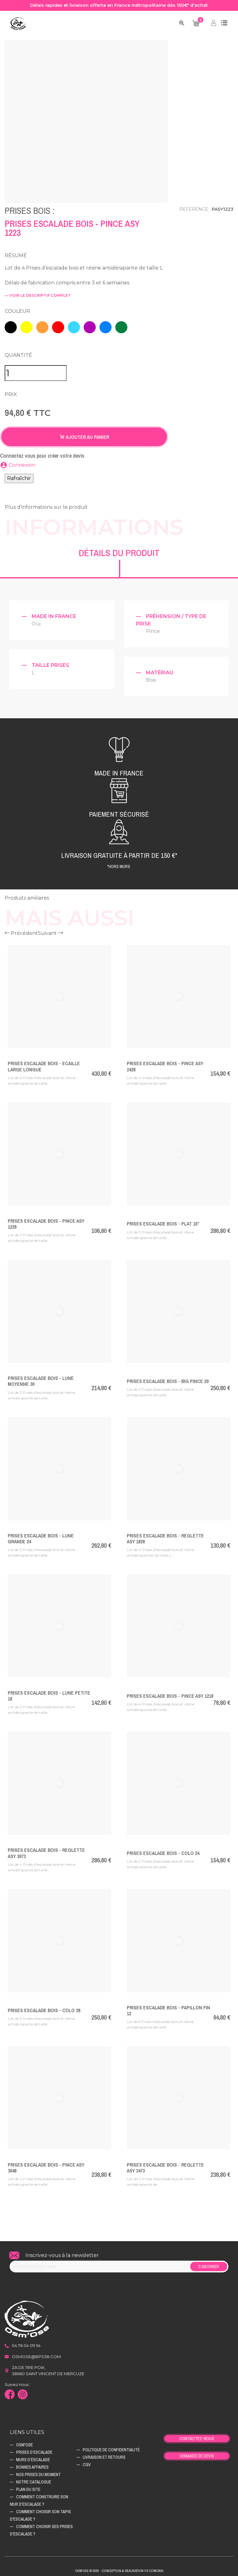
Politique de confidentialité (111, 2447)
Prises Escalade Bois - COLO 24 (163, 1850)
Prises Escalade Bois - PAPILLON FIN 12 (168, 2007)
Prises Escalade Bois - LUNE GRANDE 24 (41, 1535)
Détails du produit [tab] (119, 550)
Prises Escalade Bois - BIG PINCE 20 (168, 1378)
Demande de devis (197, 2453)
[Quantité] (36, 370)
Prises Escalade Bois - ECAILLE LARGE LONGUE (44, 1063)
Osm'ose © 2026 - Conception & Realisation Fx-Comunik (119, 2567)
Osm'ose (24, 2442)
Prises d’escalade (34, 2449)
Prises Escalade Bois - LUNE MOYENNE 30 (41, 1378)
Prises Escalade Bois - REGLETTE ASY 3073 (46, 1850)
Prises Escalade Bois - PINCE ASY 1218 (170, 1693)
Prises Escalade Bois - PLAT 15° (163, 1220)
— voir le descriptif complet (38, 295)
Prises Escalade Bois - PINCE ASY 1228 (46, 1221)
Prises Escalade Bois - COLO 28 (44, 2007)
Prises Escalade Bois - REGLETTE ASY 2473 (165, 2165)
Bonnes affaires (32, 2464)
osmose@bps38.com (36, 2353)
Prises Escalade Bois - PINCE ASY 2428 (165, 1063)
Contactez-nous (196, 2436)
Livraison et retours (104, 2454)
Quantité (18, 352)
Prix (11, 392)
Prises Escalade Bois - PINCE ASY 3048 (46, 2165)
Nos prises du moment (38, 2471)
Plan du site (28, 2486)
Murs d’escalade (33, 2457)
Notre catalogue (33, 2479)
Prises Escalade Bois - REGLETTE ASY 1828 (165, 1535)
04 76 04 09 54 (26, 2342)
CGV (87, 2462)
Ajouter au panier (84, 434)
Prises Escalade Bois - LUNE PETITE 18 (49, 1693)
